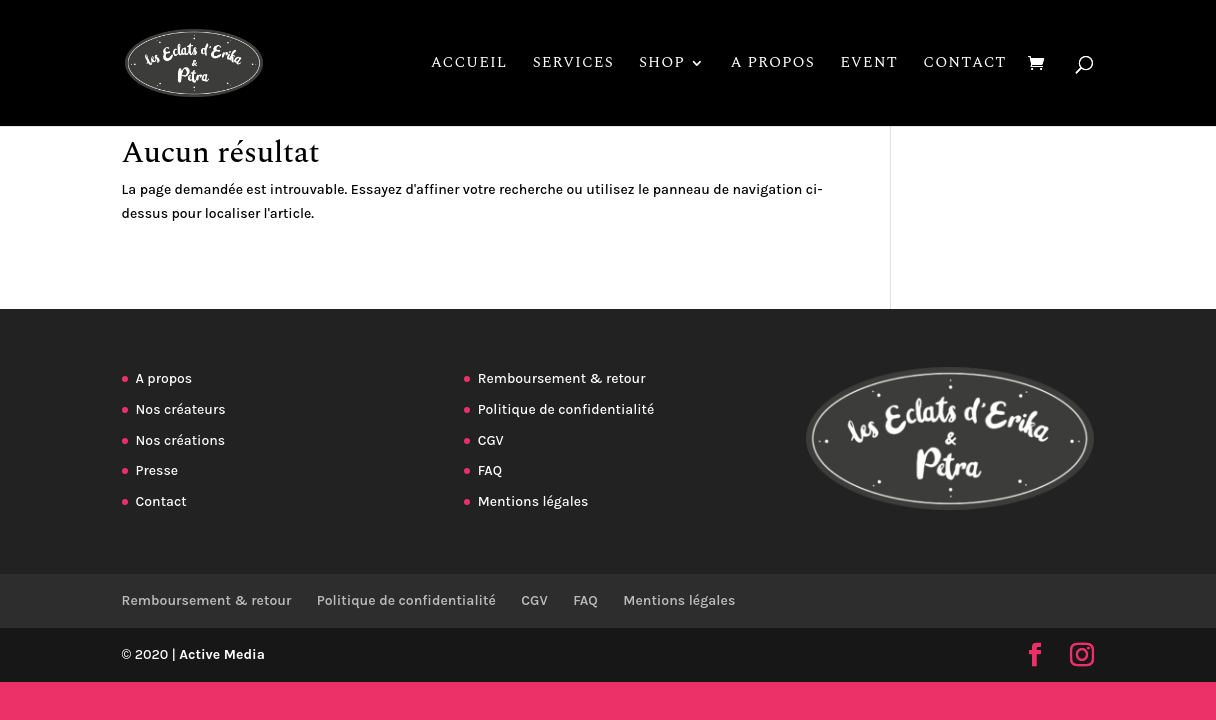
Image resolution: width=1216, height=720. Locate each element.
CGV (491, 440)
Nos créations (181, 440)
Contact (964, 65)
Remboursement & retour (562, 378)
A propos (772, 65)
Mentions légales (533, 501)
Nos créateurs (181, 409)
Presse (157, 470)
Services (573, 65)
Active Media (223, 654)
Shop (662, 65)
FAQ (490, 470)
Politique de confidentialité (566, 409)
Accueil (469, 65)
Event (869, 65)
